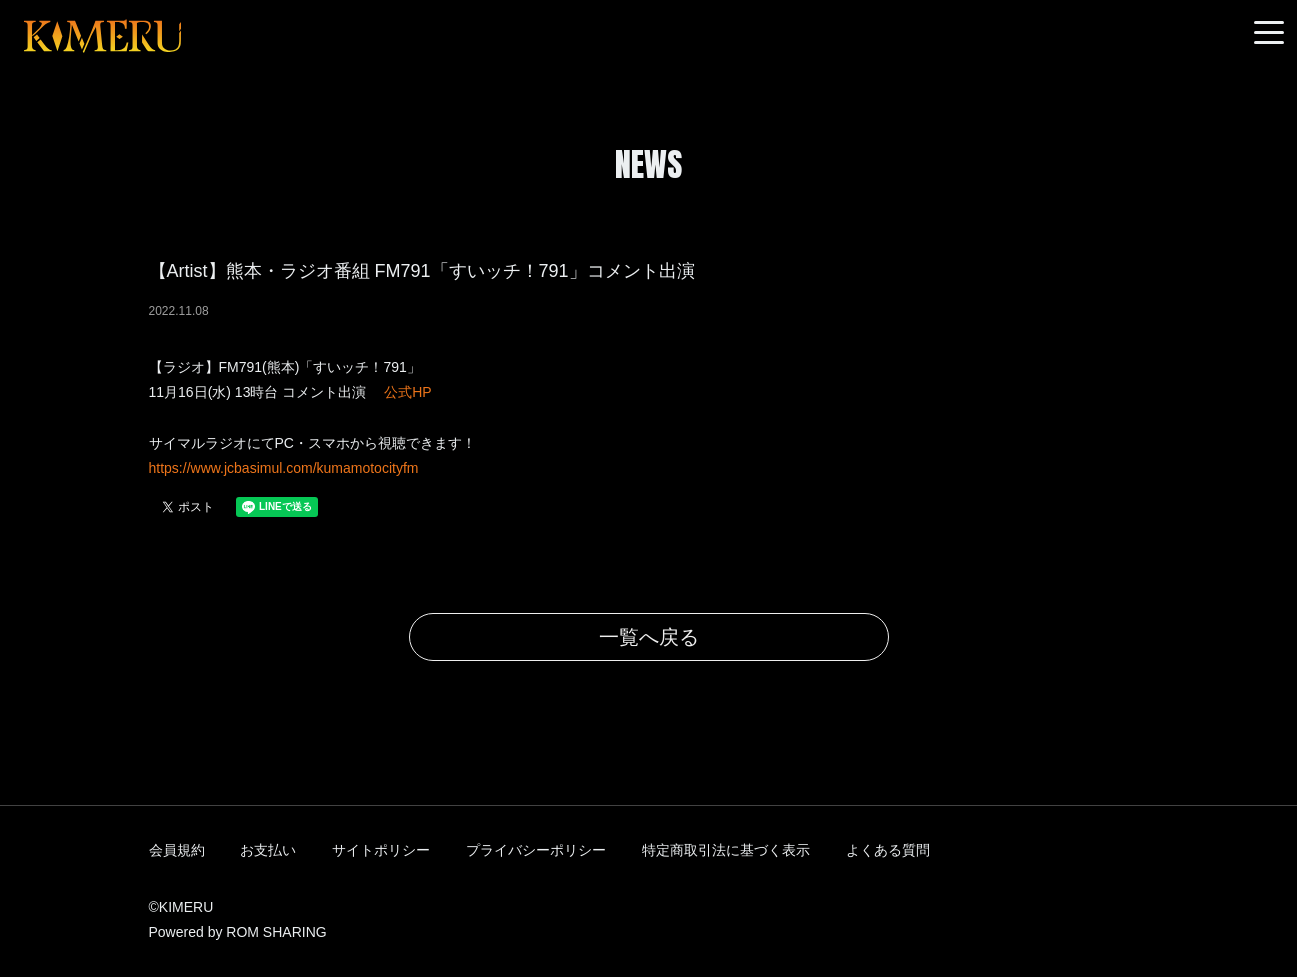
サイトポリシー (381, 850)
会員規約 (177, 850)
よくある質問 (888, 850)
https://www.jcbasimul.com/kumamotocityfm (284, 468)
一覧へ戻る (649, 637)
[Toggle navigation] (1269, 33)
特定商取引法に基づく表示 (726, 850)
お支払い (268, 850)
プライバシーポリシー (536, 850)
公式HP (407, 392)
